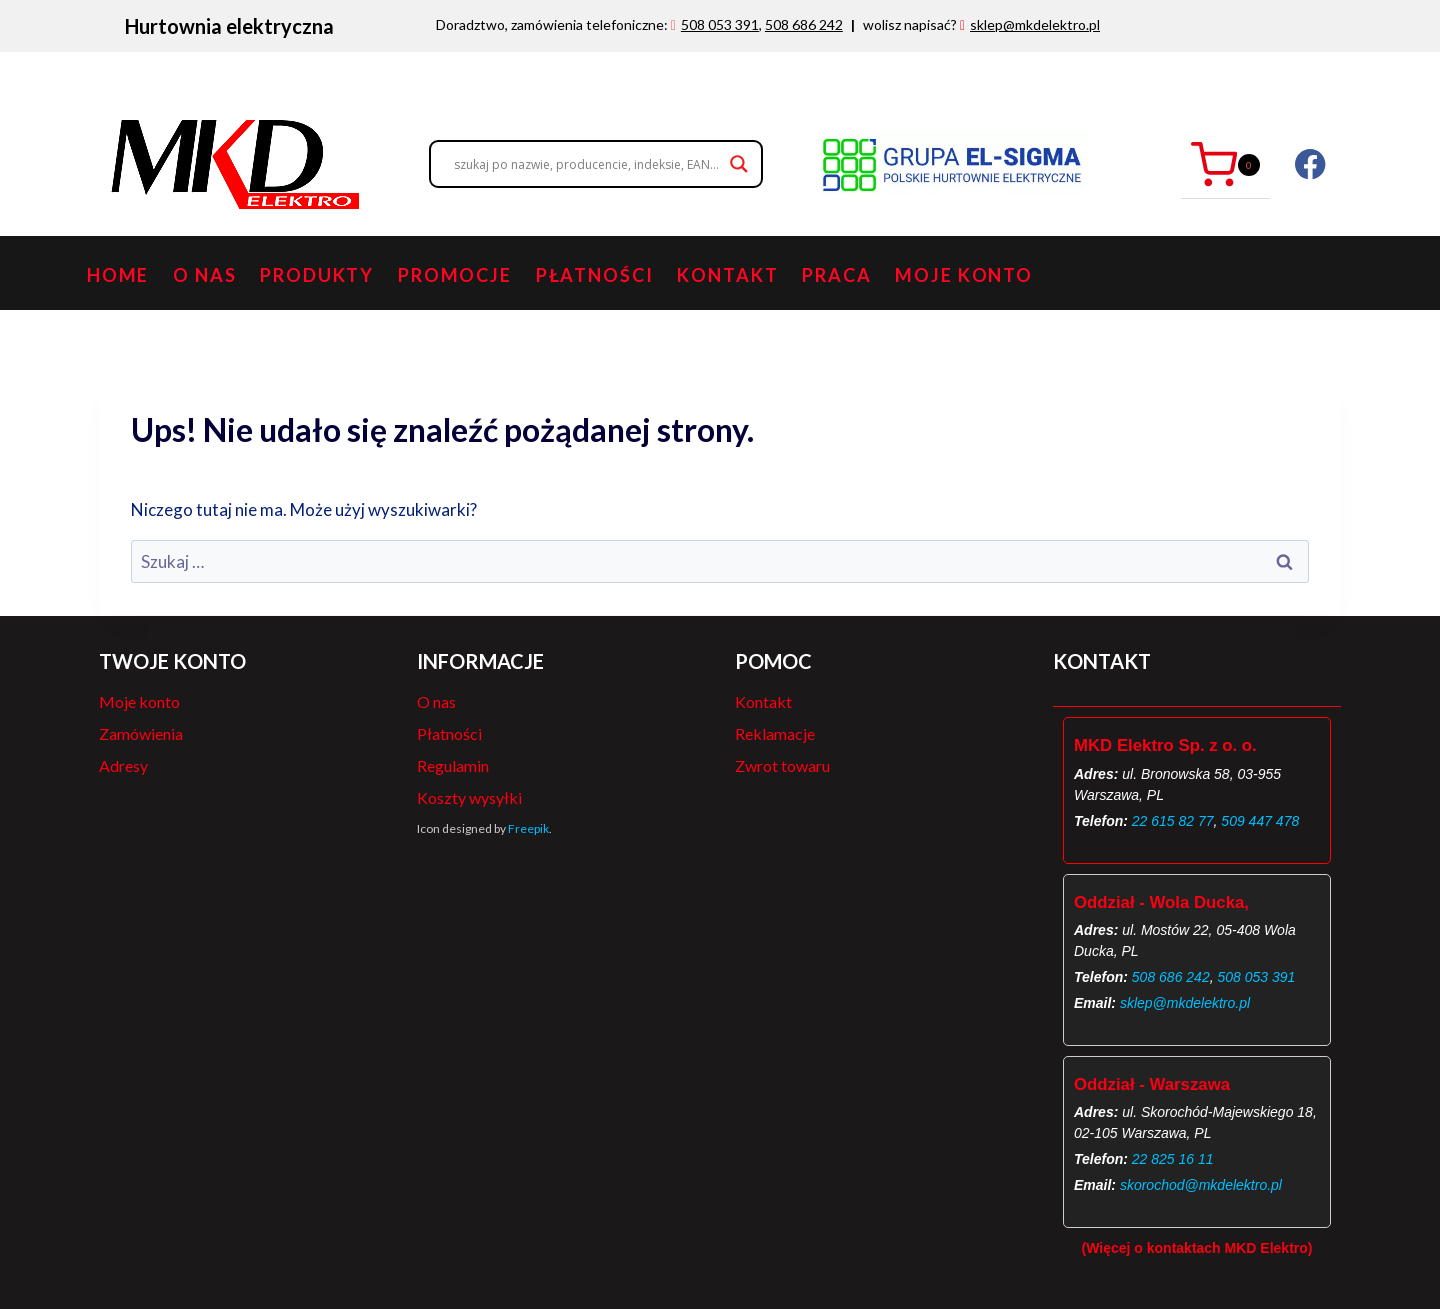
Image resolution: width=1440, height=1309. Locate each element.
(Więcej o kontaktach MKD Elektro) (1197, 1248)
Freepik (528, 828)
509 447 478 (1260, 821)
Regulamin (453, 765)
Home (118, 275)
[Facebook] (1310, 164)
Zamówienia (141, 733)
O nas (204, 275)
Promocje (455, 275)
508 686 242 (804, 24)
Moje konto (964, 275)
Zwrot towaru (782, 765)
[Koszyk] (1225, 163)
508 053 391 (720, 24)
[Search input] (587, 164)
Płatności (595, 275)
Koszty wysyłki (469, 797)
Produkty (317, 275)
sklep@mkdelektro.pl (1035, 24)
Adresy (123, 765)
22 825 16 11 (1173, 1159)
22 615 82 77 (1173, 821)
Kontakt (727, 275)
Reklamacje (775, 733)
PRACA (836, 275)
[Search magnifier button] (739, 164)
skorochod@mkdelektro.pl (1201, 1185)
